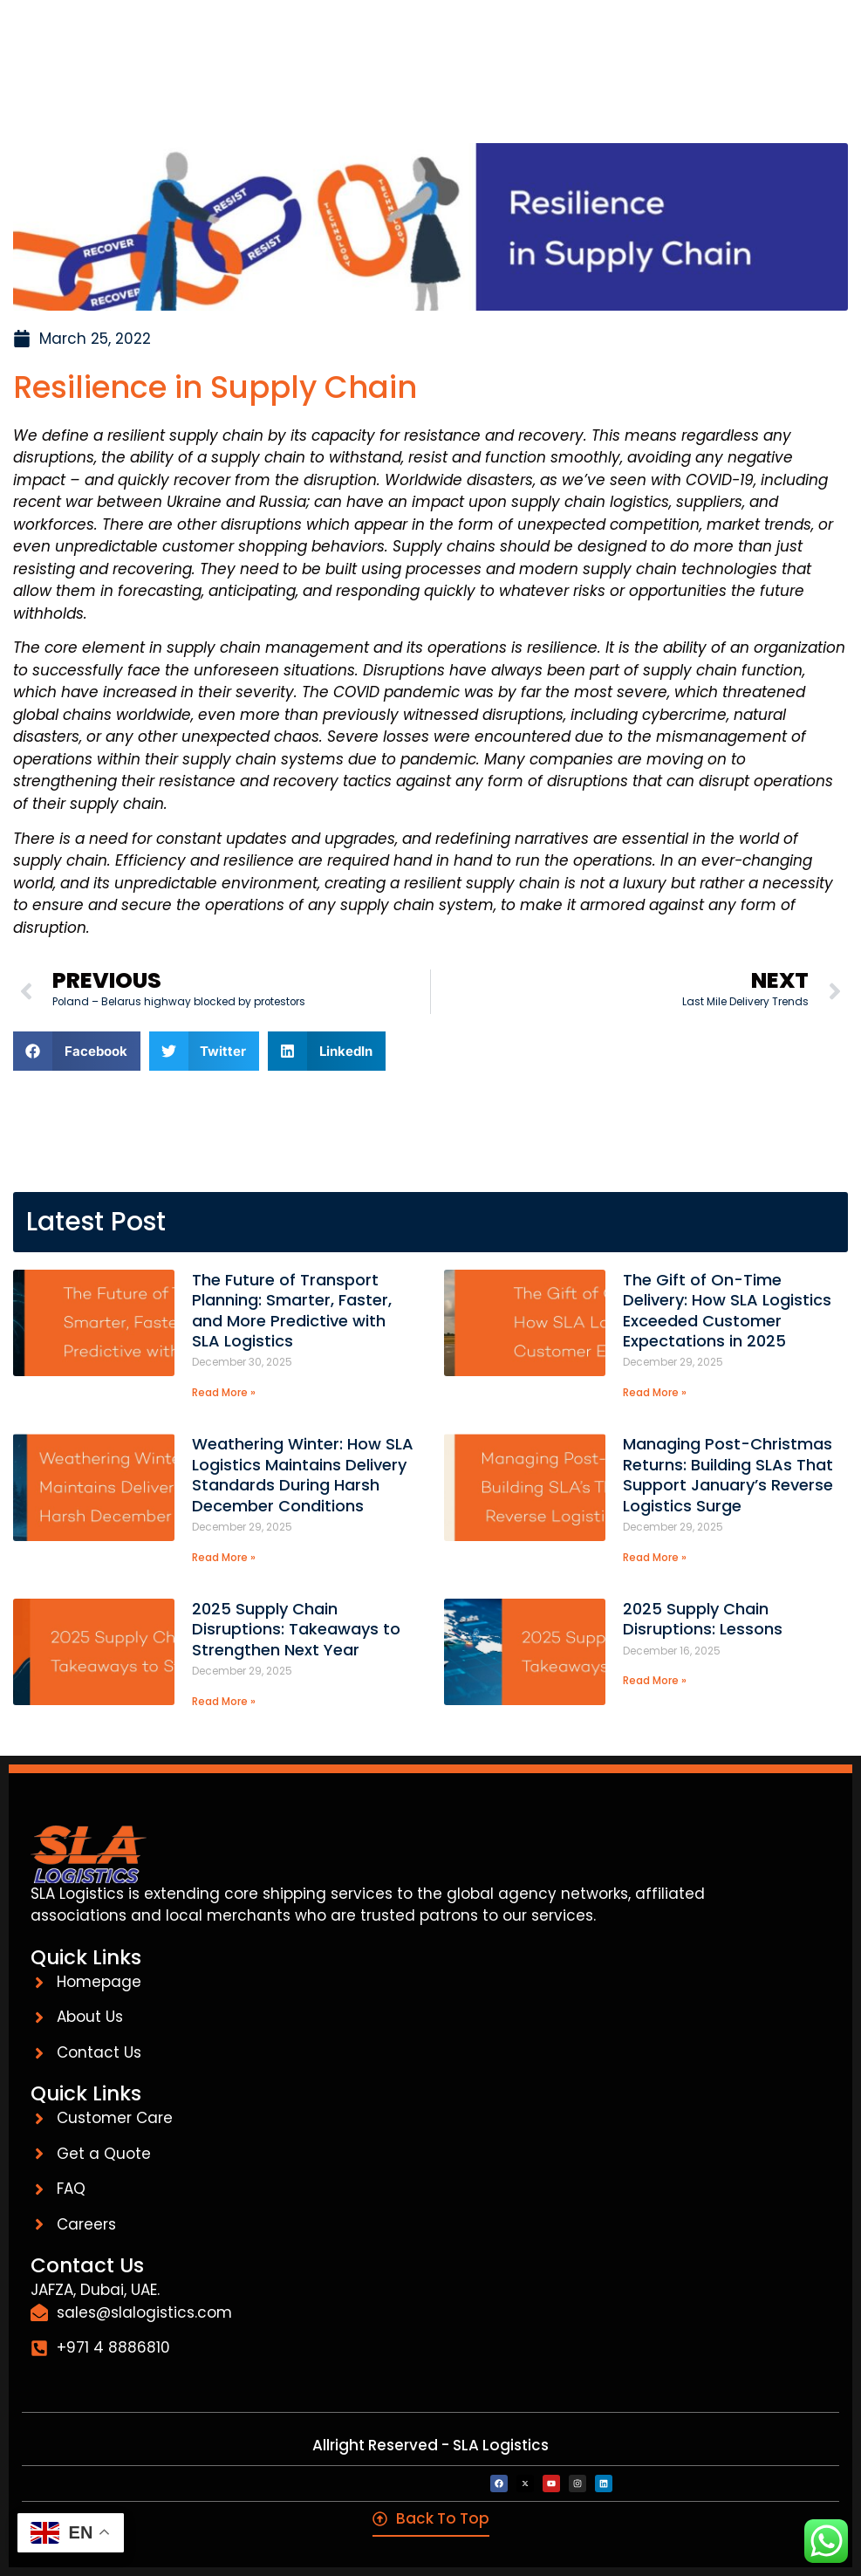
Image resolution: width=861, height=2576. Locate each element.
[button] (76, 1051)
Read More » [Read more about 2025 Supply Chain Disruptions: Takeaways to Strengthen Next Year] (224, 1701)
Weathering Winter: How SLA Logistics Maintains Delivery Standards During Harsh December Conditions (302, 1474)
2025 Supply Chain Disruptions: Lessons (707, 1619)
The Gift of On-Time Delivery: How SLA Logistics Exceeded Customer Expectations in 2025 (727, 1310)
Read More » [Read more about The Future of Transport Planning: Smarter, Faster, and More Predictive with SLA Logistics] (224, 1392)
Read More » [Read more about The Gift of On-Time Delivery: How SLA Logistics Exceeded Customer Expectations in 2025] (655, 1392)
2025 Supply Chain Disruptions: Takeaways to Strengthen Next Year (296, 1629)
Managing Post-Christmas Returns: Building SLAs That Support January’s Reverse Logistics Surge (728, 1474)
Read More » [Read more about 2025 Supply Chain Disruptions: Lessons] (655, 1680)
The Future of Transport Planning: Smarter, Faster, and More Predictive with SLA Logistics (292, 1310)
